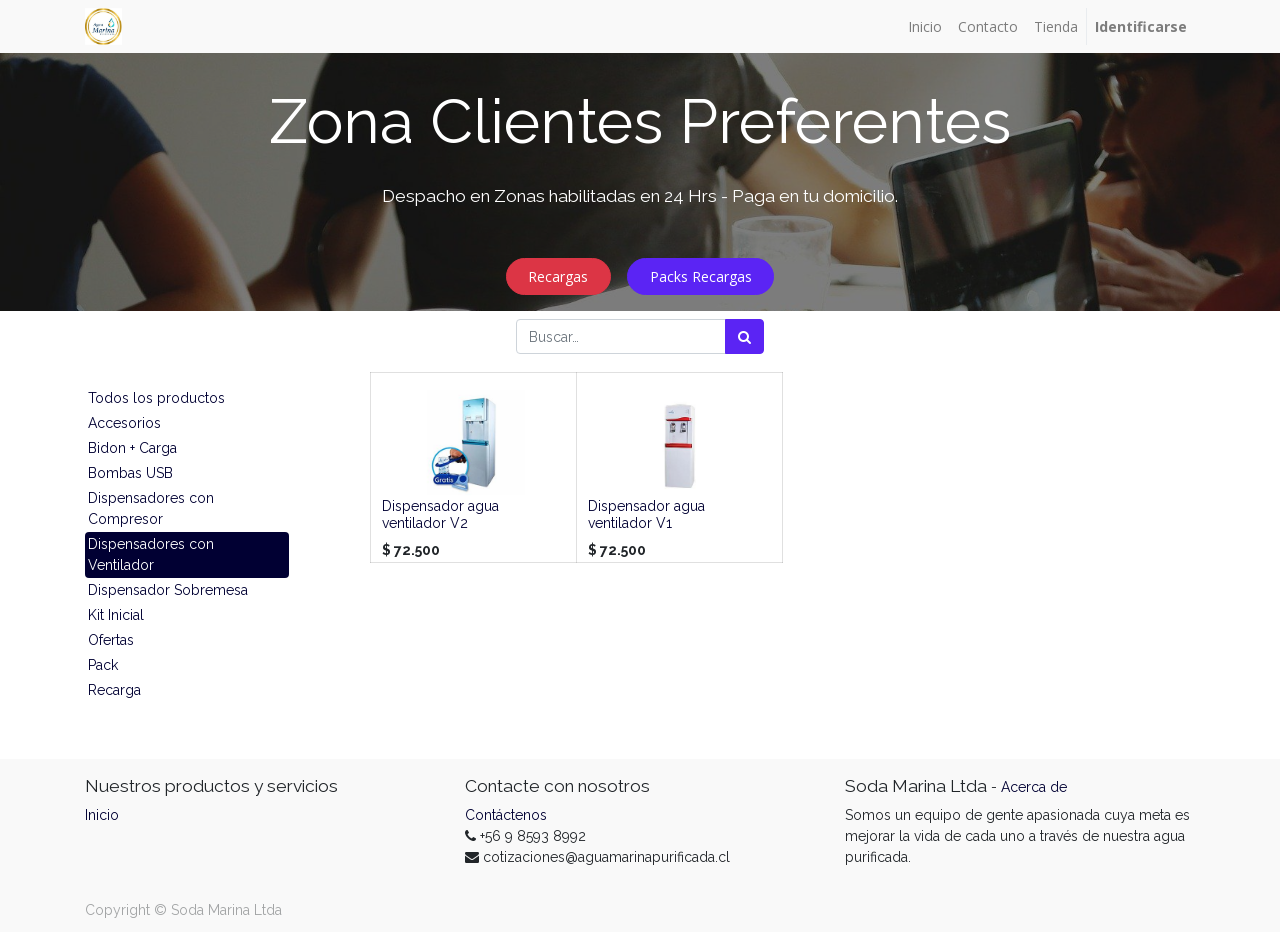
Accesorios (124, 423)
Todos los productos (156, 398)
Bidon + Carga (132, 448)
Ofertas (111, 640)
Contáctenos (506, 815)
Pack (103, 665)
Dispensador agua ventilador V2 (440, 514)
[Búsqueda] (744, 336)
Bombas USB (130, 473)
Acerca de (1034, 787)
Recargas (558, 276)
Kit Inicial (116, 615)
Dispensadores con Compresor (151, 508)
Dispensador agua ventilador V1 (646, 514)
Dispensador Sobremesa (168, 590)
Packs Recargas (701, 276)
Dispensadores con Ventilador (151, 554)
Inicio (102, 815)
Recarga (114, 690)
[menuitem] (925, 26)
